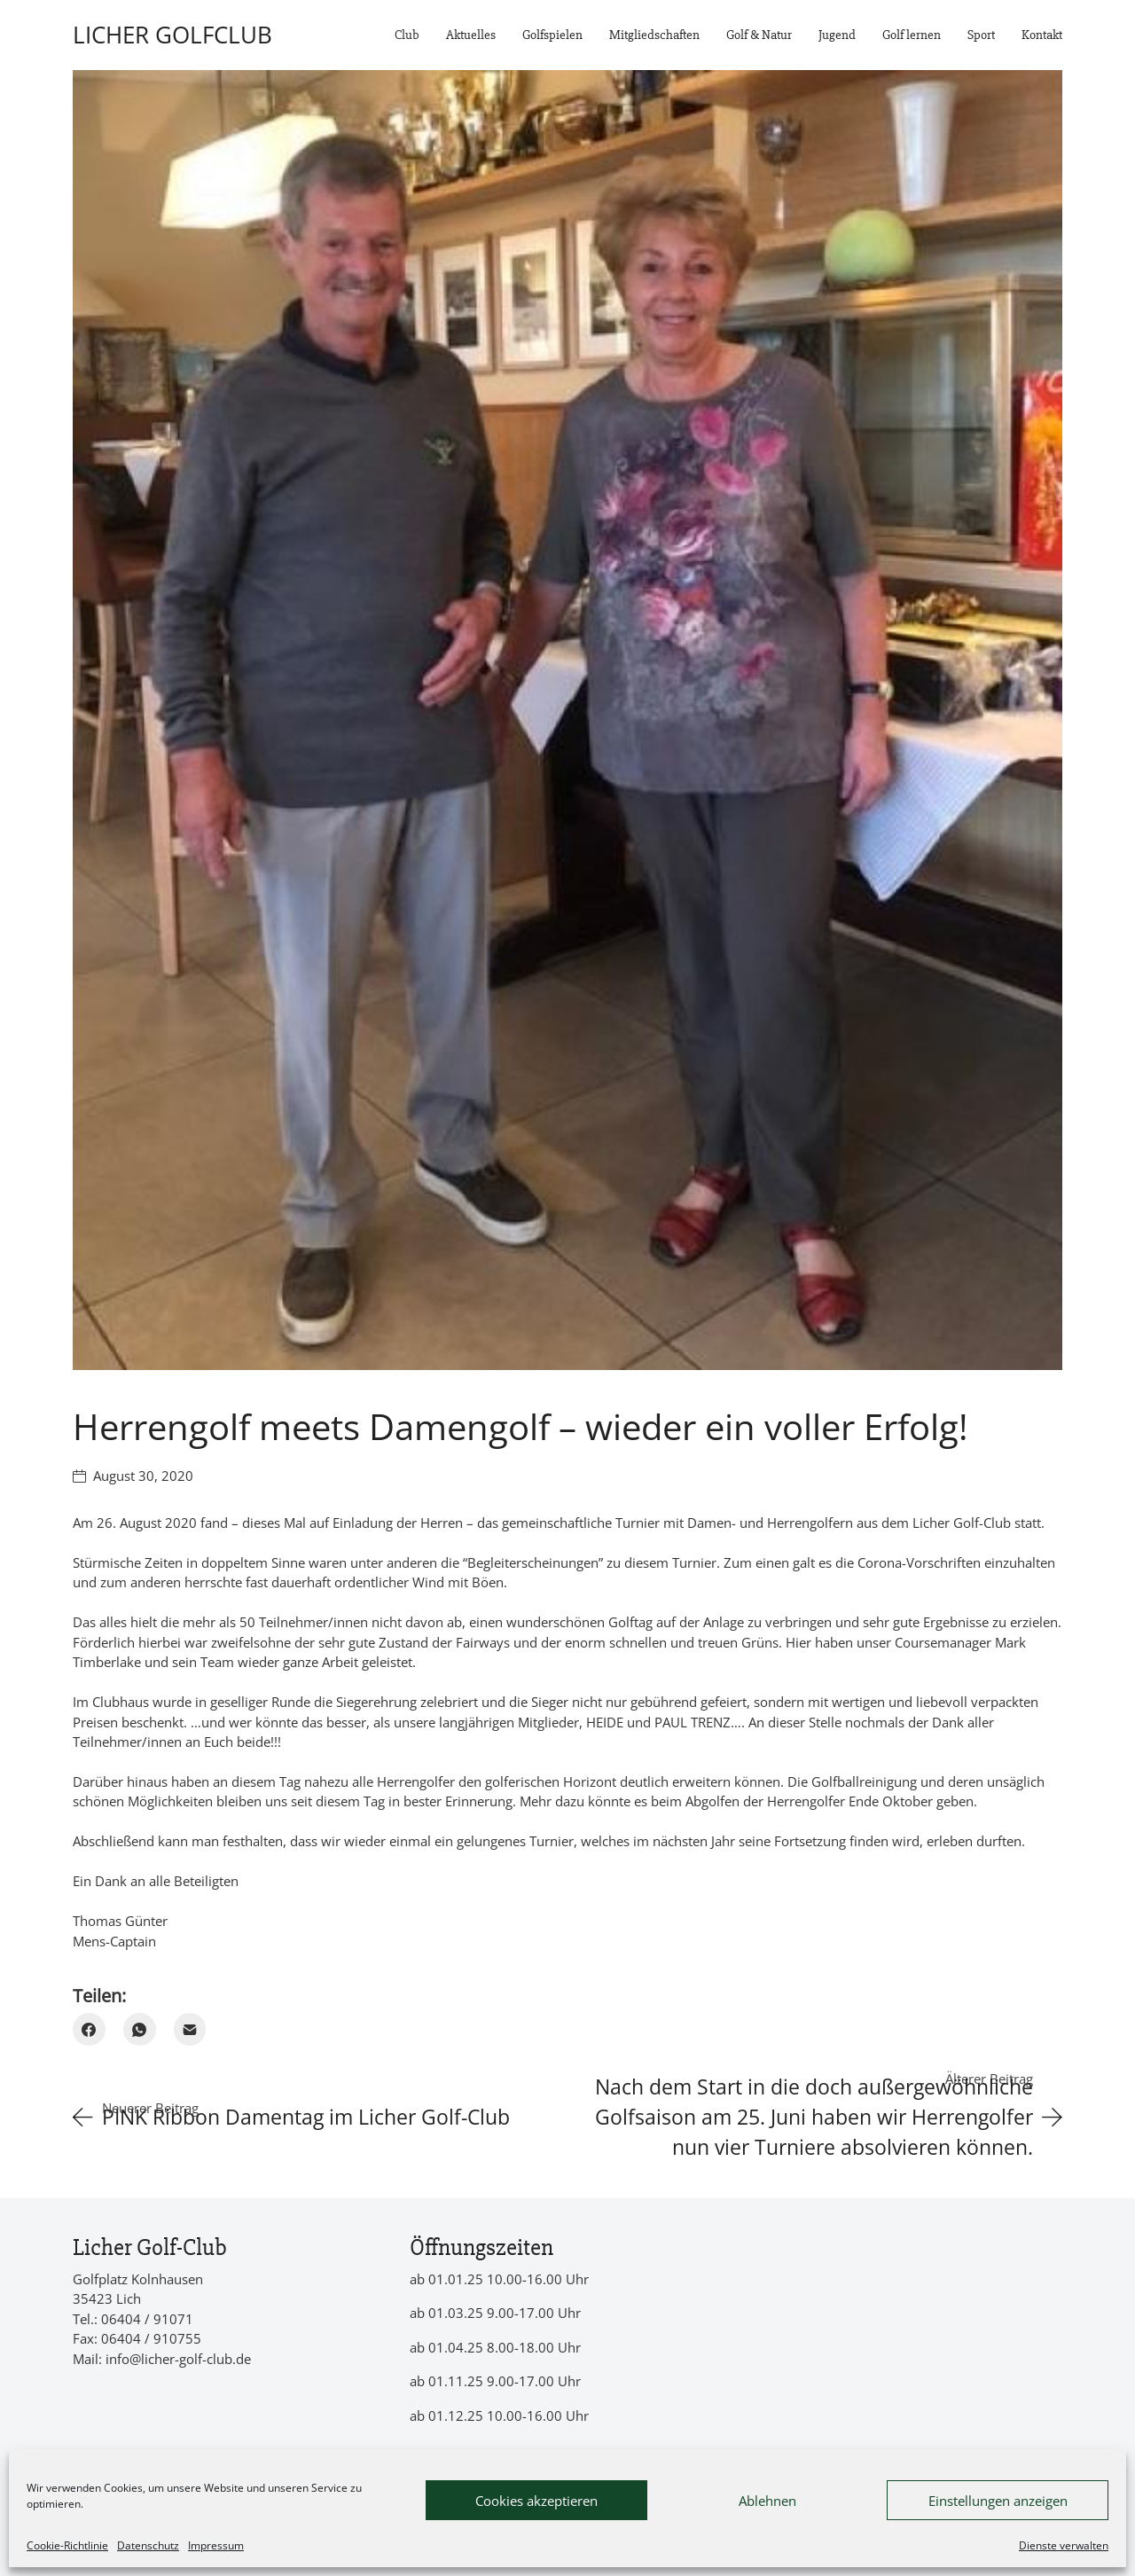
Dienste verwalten (1063, 2545)
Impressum (216, 2545)
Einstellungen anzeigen (998, 2500)
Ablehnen (767, 2500)
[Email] (190, 2029)
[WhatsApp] (139, 2029)
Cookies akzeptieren (536, 2500)
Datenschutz (148, 2545)
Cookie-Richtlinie (67, 2545)
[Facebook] (89, 2029)
